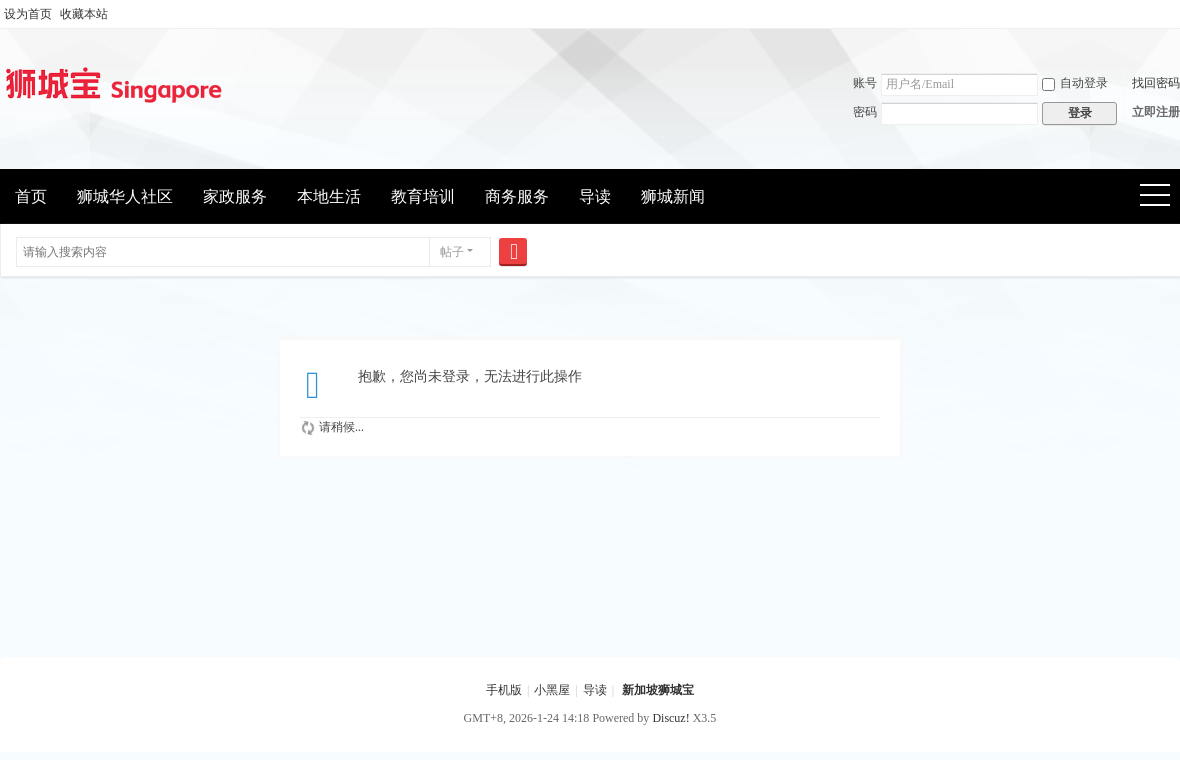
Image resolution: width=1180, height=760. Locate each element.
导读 (595, 196)
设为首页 (28, 14)
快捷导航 (1161, 197)
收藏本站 (84, 14)
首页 (31, 196)
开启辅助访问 (1175, 14)
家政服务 (235, 196)
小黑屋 (552, 690)
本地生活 (329, 196)
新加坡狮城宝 (658, 690)
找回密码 (1156, 83)
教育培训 (423, 196)
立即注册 (1156, 112)
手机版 (504, 690)
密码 (865, 112)
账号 (865, 83)
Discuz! (670, 718)
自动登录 (1075, 83)
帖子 (452, 252)
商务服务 (517, 196)
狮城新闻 (673, 196)
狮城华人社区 (125, 196)
